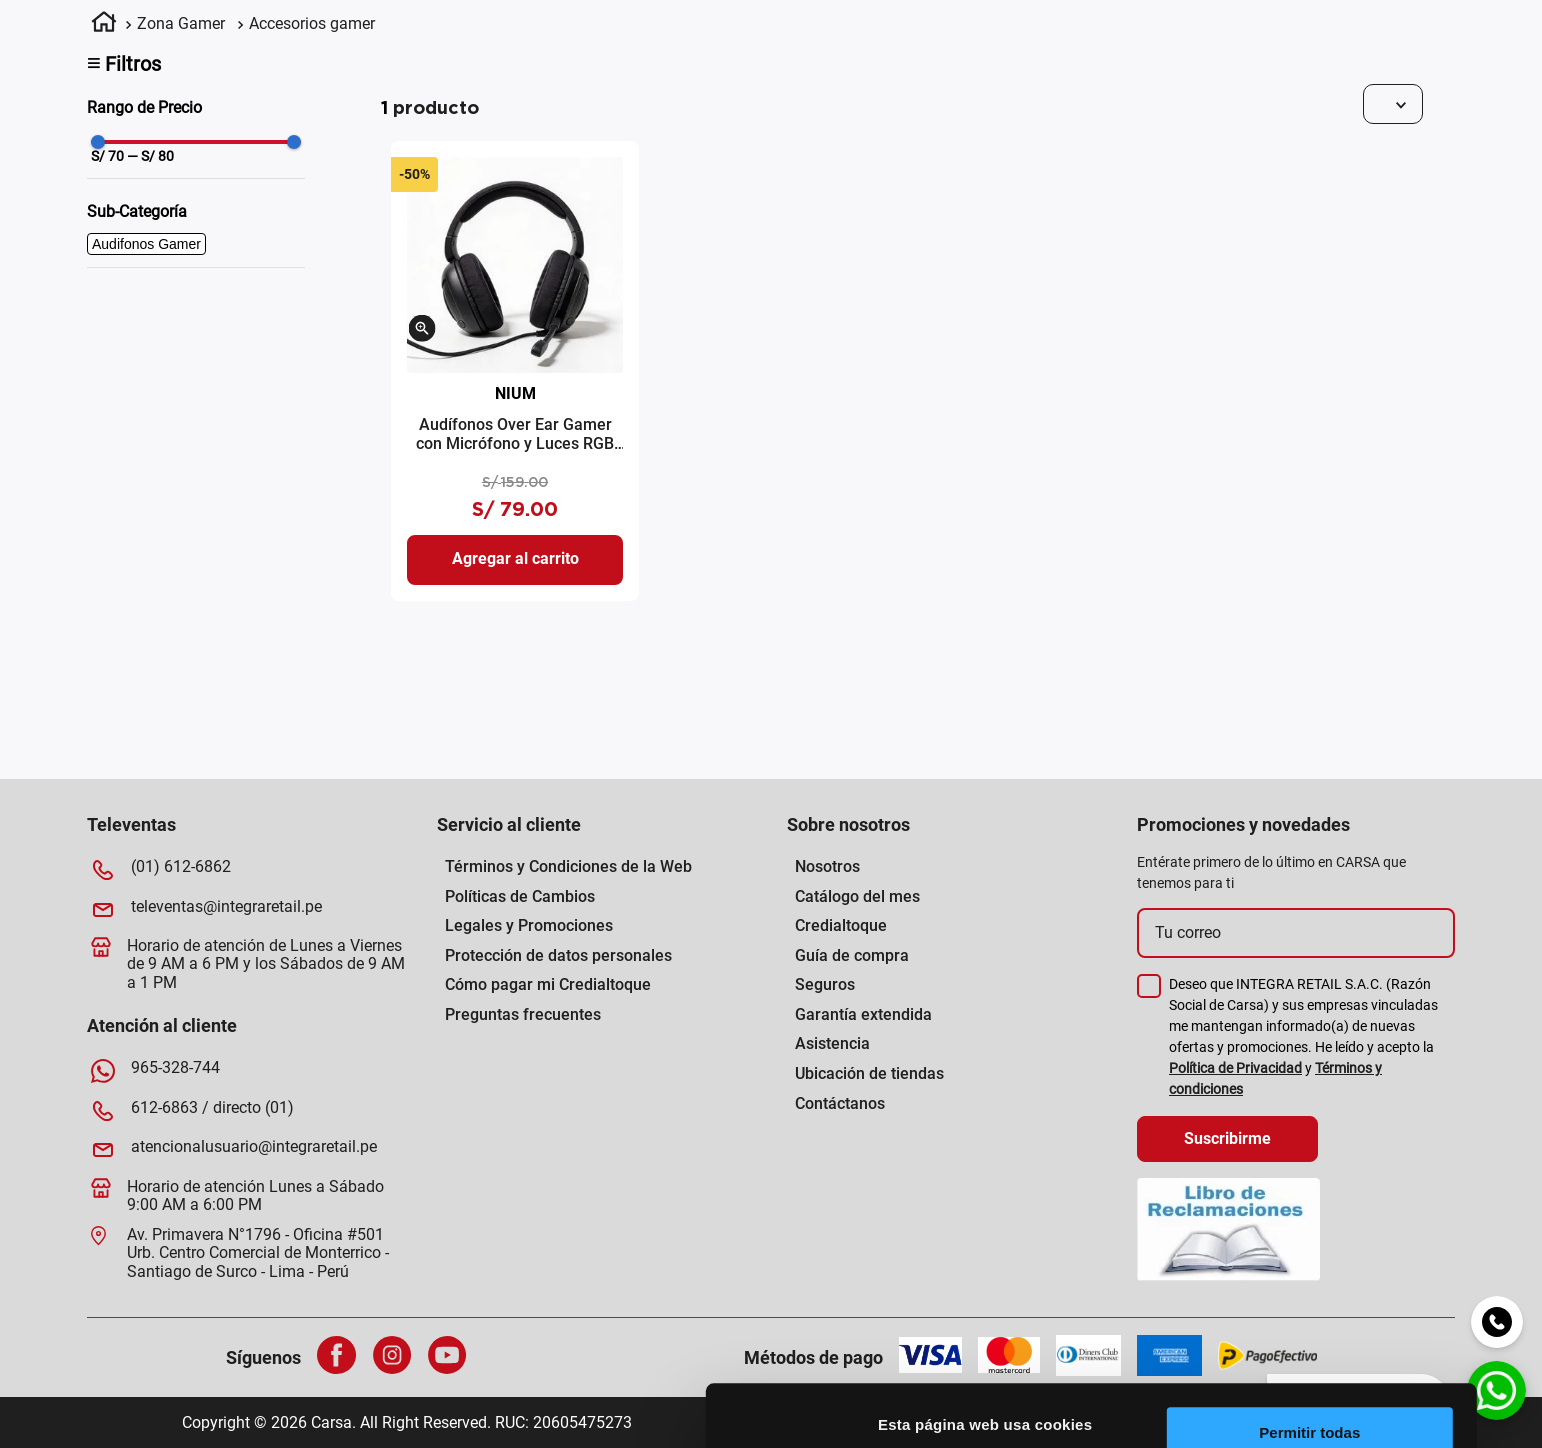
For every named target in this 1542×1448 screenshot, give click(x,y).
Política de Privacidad (1235, 1068)
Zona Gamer (181, 23)
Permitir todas (1375, 1156)
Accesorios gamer (312, 23)
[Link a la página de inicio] (104, 25)
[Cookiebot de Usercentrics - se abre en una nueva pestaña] (882, 1409)
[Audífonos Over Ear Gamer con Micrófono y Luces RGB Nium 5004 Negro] (515, 371)
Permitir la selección (1375, 1215)
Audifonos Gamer (146, 244)
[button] (422, 329)
